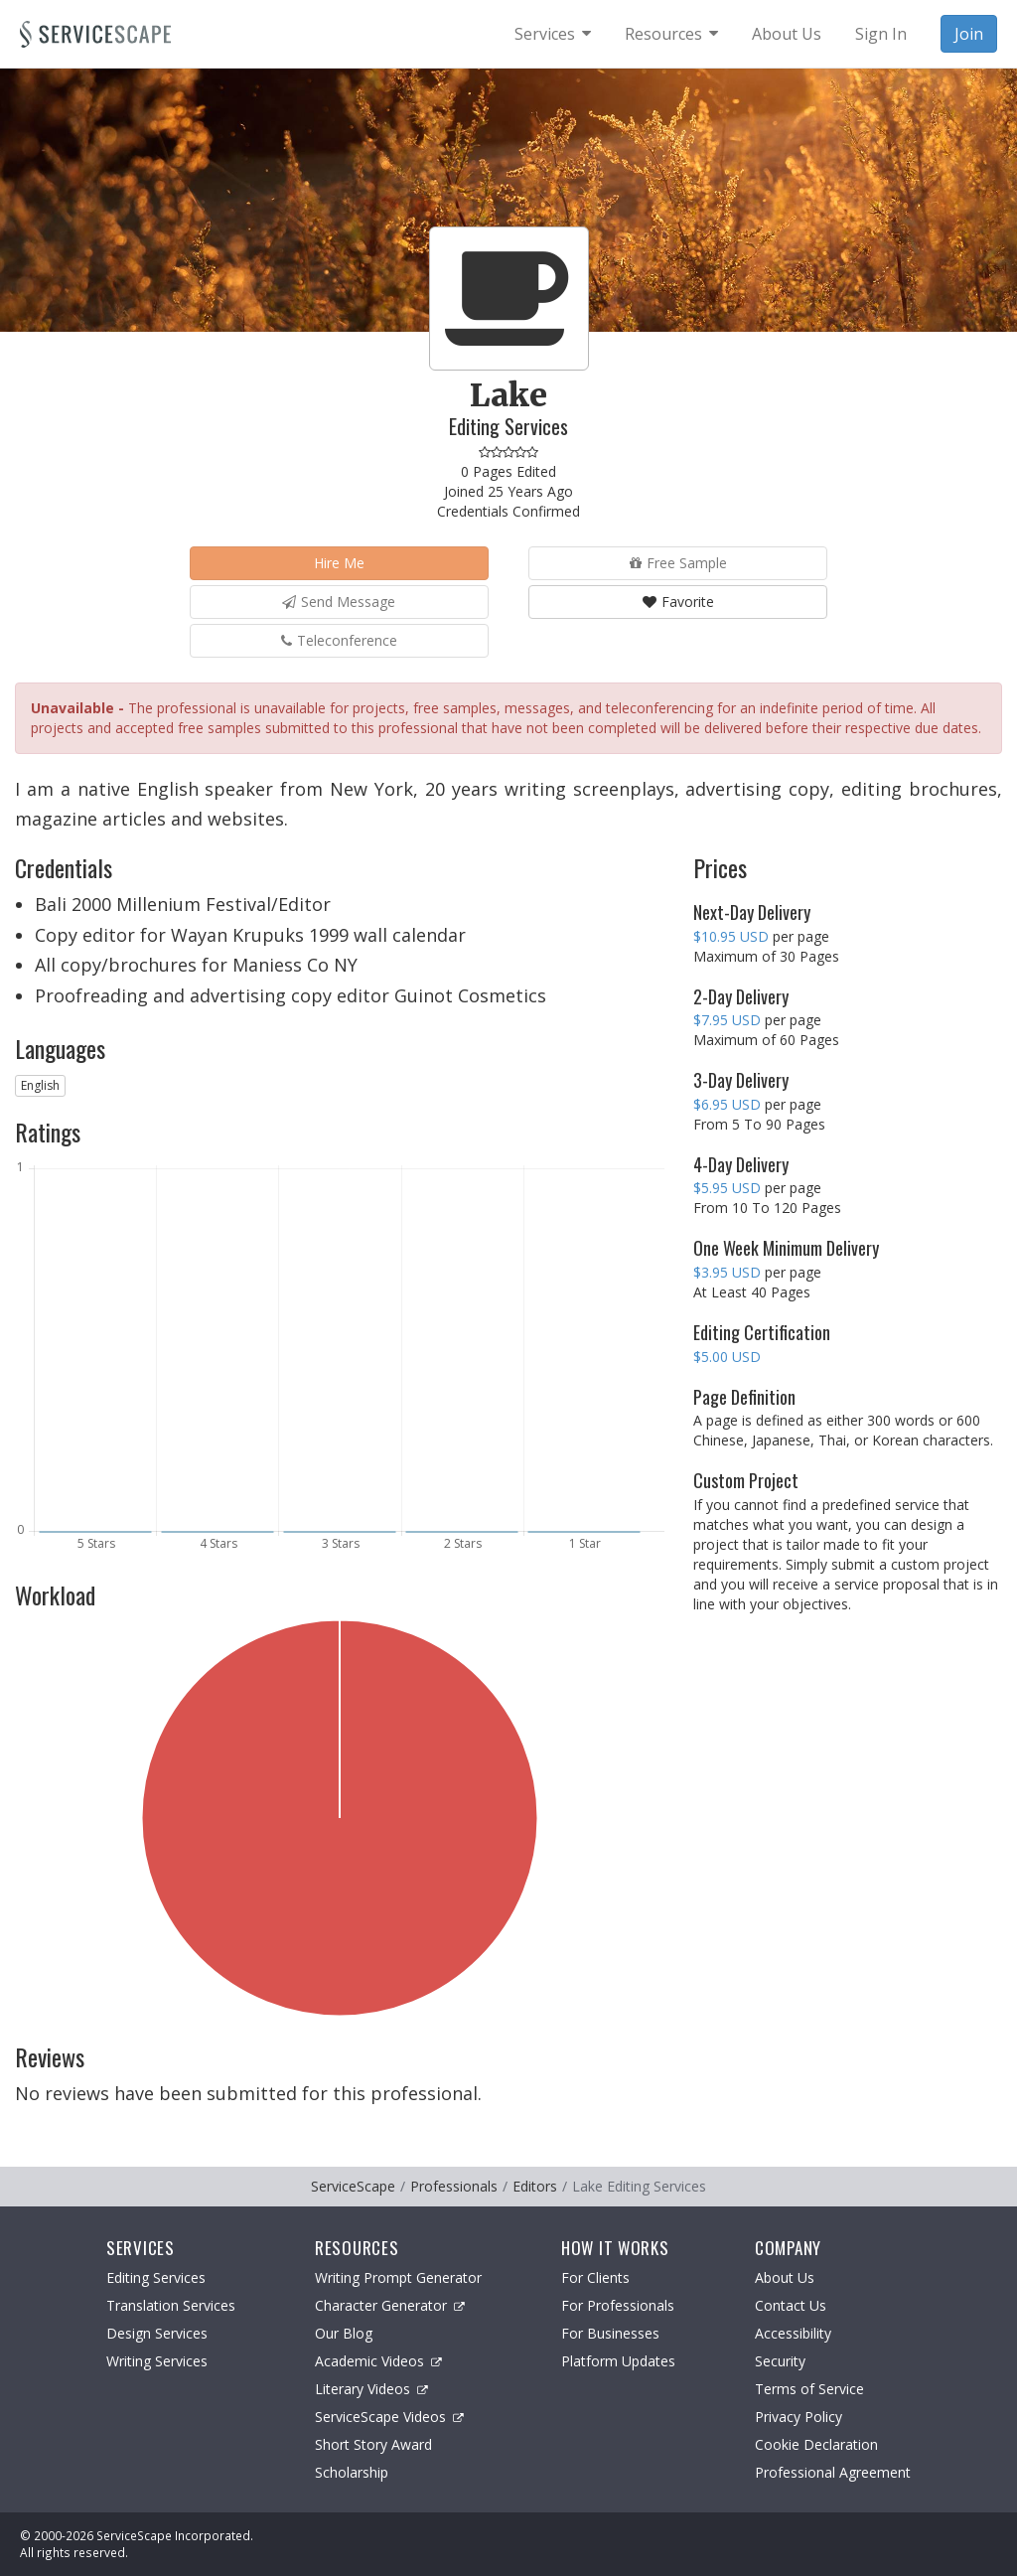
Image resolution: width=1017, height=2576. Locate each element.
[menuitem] (553, 34)
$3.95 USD (727, 1272)
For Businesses (610, 2333)
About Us (784, 2277)
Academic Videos (378, 2360)
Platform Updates (618, 2360)
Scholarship (351, 2472)
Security (780, 2360)
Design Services (157, 2333)
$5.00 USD (727, 1356)
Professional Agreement (833, 2472)
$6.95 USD (727, 1104)
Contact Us (790, 2305)
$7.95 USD (727, 1019)
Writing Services (157, 2360)
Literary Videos (371, 2388)
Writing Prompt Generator (398, 2277)
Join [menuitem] (968, 34)
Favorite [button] (678, 601)
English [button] (40, 1085)
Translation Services (170, 2305)
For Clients (595, 2277)
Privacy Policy (798, 2416)
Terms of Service (809, 2388)
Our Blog (343, 2333)
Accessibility (793, 2333)
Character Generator (390, 2305)
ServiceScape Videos (389, 2416)
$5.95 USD (727, 1187)
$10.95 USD (731, 936)
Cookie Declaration (816, 2444)
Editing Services (156, 2277)
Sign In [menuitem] (881, 34)
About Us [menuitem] (786, 34)
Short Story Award (373, 2444)
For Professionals (617, 2305)
